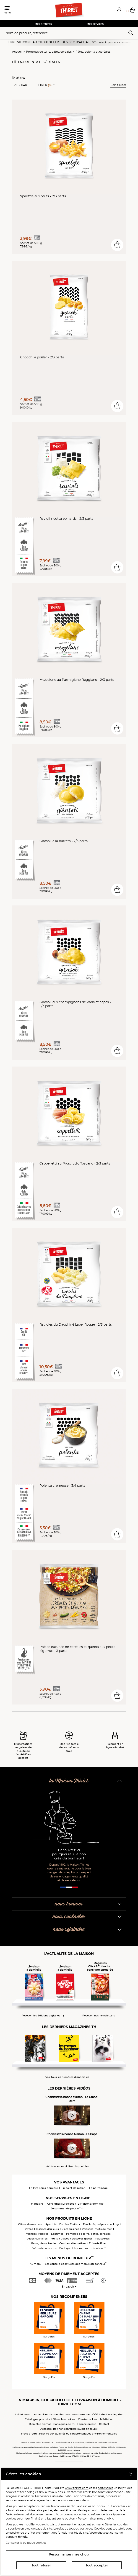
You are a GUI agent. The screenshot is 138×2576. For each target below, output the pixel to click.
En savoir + (69, 2286)
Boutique (65, 2248)
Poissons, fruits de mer (97, 2229)
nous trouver (69, 1904)
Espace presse (86, 2424)
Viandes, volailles (37, 2233)
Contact (104, 2424)
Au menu (35, 2263)
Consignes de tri (64, 2424)
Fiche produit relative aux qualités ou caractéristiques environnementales (69, 2433)
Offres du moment (30, 2224)
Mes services (95, 24)
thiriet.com (22, 2414)
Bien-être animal (40, 2424)
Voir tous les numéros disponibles (67, 2077)
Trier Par (19, 85)
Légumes (57, 2233)
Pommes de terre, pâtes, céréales (49, 51)
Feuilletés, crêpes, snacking (101, 2224)
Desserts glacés (82, 2238)
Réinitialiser (118, 85)
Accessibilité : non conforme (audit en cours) (69, 2428)
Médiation (106, 2419)
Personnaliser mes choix (69, 2554)
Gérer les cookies (116, 2524)
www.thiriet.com (77, 2488)
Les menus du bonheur (90, 2248)
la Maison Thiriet (68, 1781)
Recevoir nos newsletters (98, 2015)
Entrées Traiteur (69, 2224)
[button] (119, 9)
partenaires (105, 2488)
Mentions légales (112, 2414)
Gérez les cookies (64, 2419)
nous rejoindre (69, 1929)
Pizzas (29, 2229)
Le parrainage (98, 2188)
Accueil (17, 51)
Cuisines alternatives (72, 2243)
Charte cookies (87, 2419)
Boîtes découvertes (44, 2248)
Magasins (37, 2203)
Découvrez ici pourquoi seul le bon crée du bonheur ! (69, 1854)
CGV (95, 2414)
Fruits (54, 2238)
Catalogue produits (37, 2419)
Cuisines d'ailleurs (47, 2229)
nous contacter (69, 1917)
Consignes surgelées (60, 2203)
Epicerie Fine (97, 2243)
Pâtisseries (102, 2238)
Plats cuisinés (70, 2229)
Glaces (65, 2238)
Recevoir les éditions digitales (40, 2015)
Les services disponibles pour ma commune (61, 2414)
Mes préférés (43, 24)
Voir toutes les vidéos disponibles (67, 2166)
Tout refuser (41, 2565)
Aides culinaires (37, 2238)
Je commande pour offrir (67, 2208)
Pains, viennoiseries (44, 2243)
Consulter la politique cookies (26, 2542)
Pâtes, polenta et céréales (93, 51)
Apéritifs (51, 2224)
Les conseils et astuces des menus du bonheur (76, 2263)
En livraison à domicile (43, 2188)
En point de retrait (74, 2188)
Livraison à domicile (91, 2203)
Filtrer (44, 85)
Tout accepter (97, 2565)
